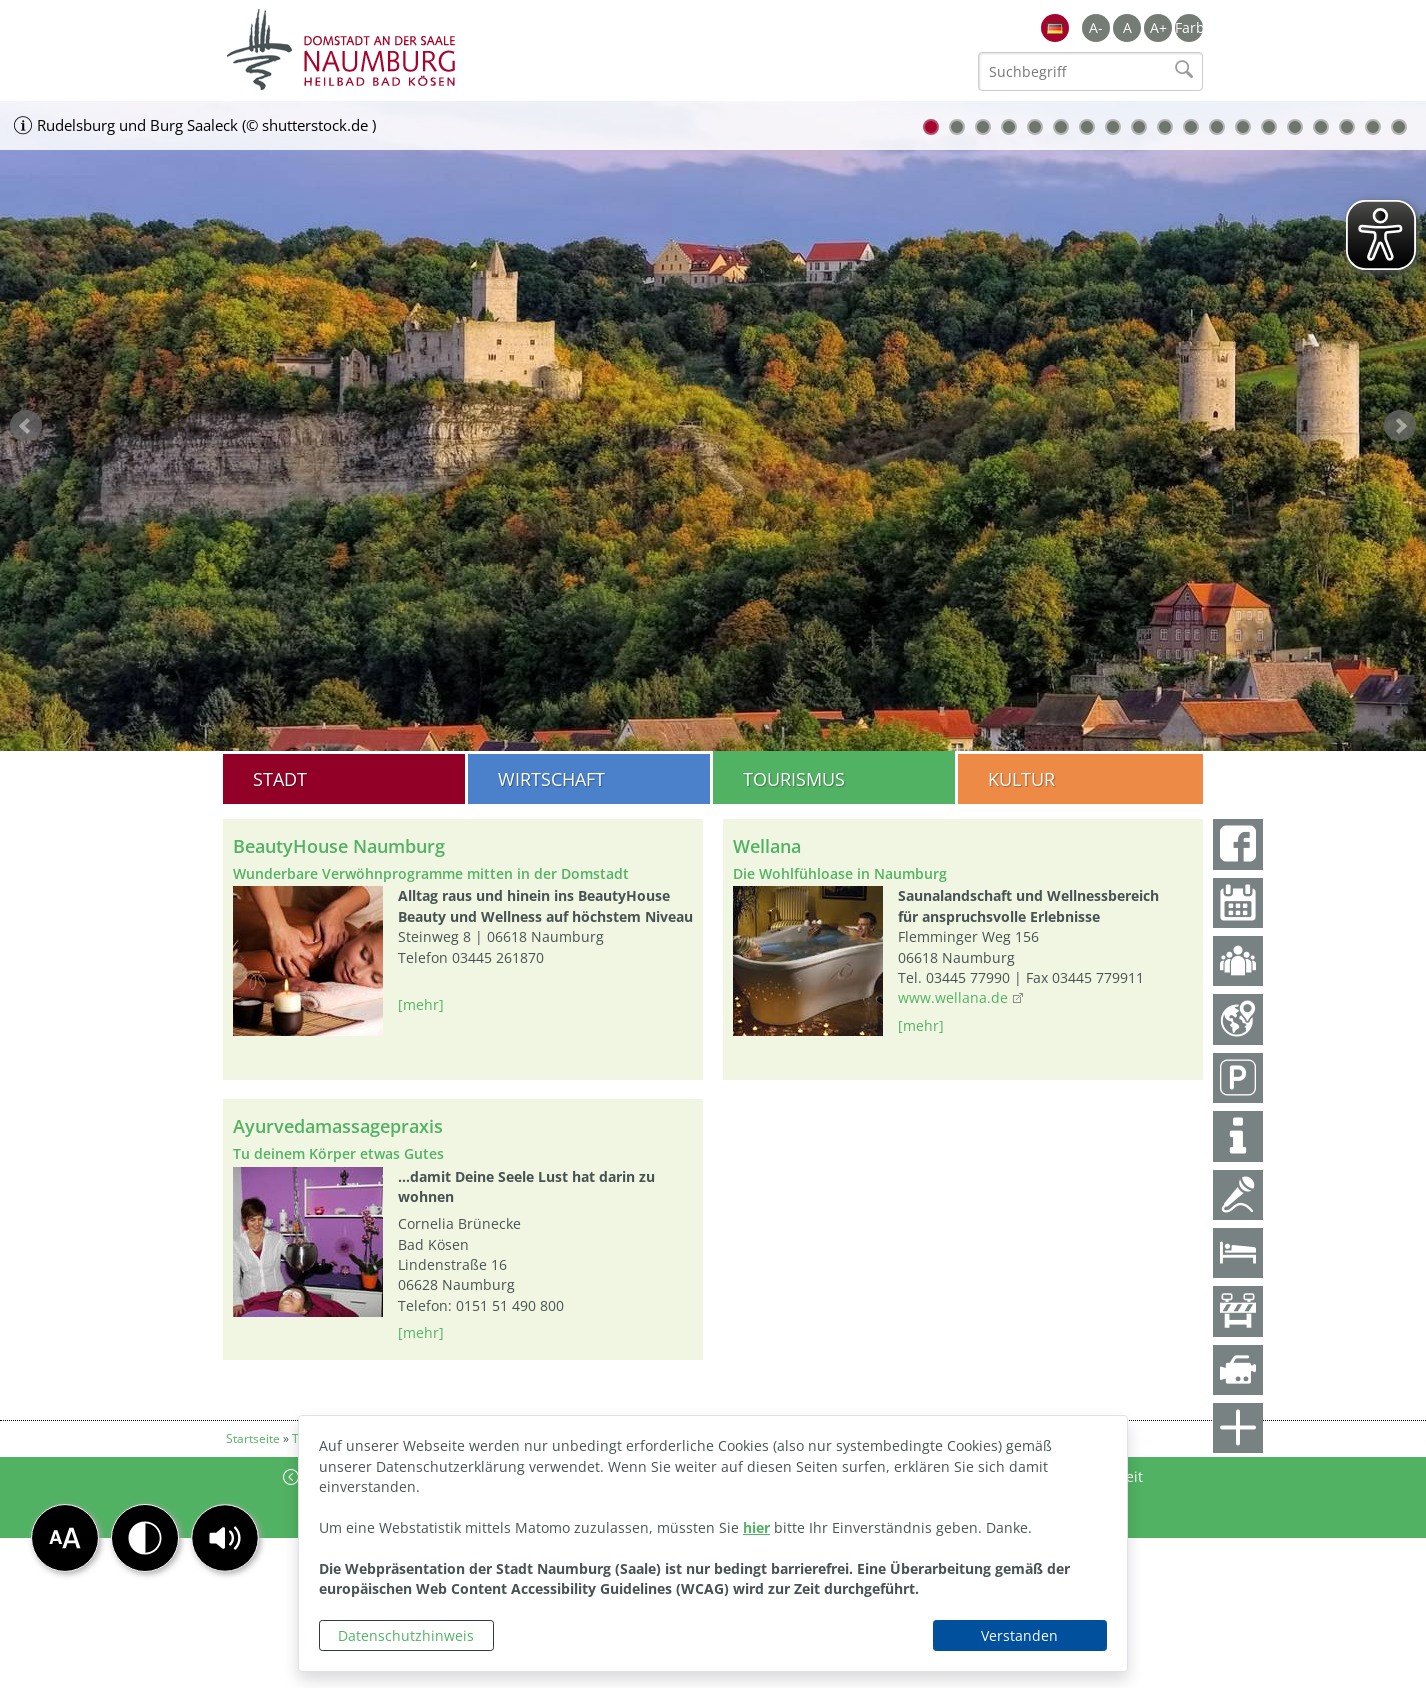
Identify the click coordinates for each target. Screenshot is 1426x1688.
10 (1165, 127)
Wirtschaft (551, 779)
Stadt (280, 779)
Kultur (1021, 779)
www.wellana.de (953, 997)
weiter (1400, 426)
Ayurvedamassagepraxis (338, 1126)
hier (756, 1527)
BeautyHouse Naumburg (339, 846)
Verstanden (1019, 1635)
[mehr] (421, 1004)
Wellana (767, 846)
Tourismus (794, 779)
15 (1295, 127)
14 (1269, 127)
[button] (225, 1538)
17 (1347, 127)
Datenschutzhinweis (406, 1635)
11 (1191, 127)
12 (1217, 127)
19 (1399, 127)
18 (1373, 127)
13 (1243, 127)
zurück (26, 426)
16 (1321, 127)
